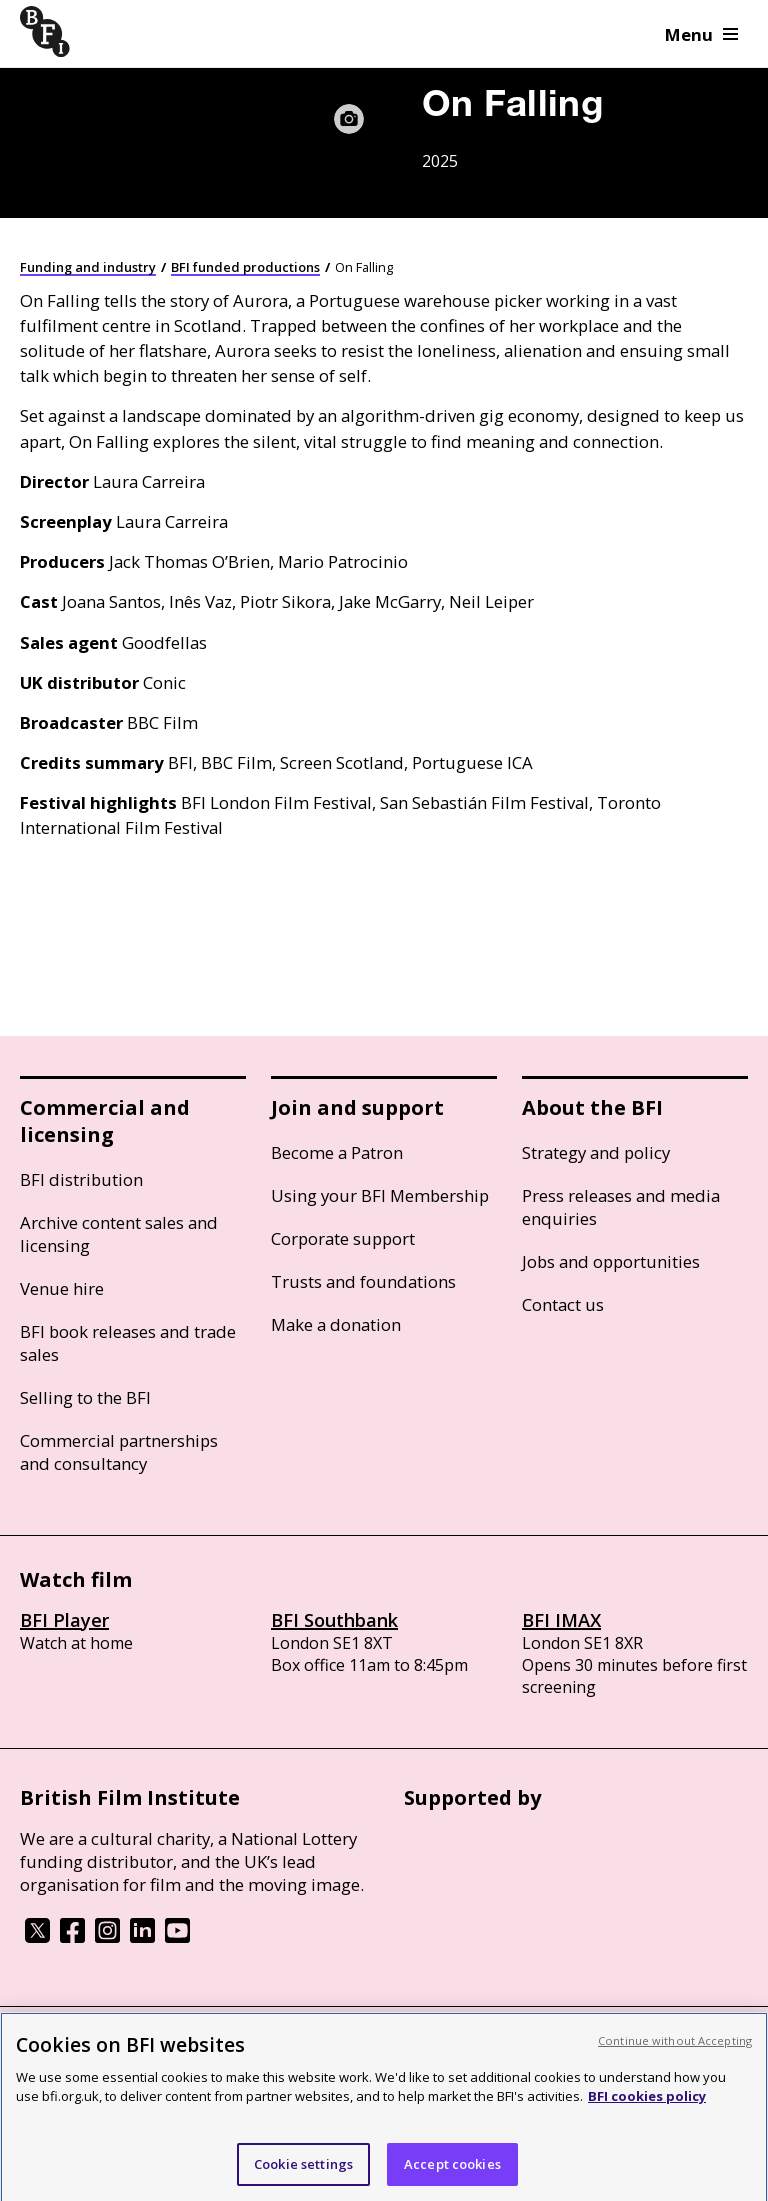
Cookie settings (303, 2173)
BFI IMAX (561, 1620)
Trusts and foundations (363, 1281)
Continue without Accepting (675, 2049)
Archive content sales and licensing (119, 1234)
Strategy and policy (596, 1152)
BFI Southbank (334, 1620)
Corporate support (343, 1238)
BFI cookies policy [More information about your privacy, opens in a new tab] (647, 2105)
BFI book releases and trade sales (128, 1343)
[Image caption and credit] (349, 119)
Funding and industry (88, 267)
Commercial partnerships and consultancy (119, 1452)
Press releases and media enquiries (621, 1207)
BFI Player (64, 1620)
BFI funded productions (245, 267)
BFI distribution (81, 1179)
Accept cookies (452, 2173)
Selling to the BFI (85, 1397)
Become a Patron (337, 1152)
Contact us (563, 1304)
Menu (701, 34)
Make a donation (336, 1324)
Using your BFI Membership (380, 1195)
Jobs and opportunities (611, 1261)
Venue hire (62, 1288)
